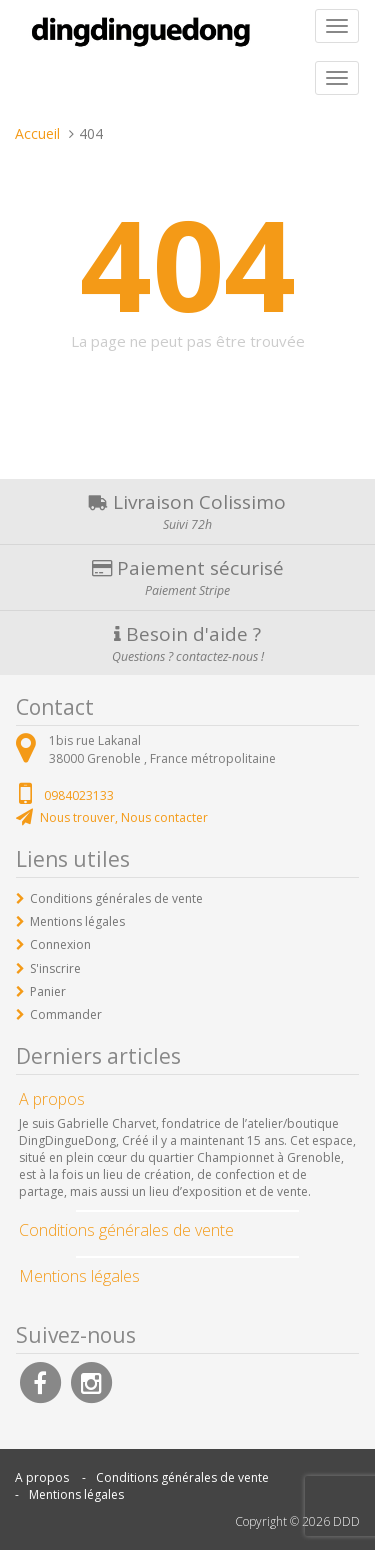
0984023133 (79, 795)
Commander (66, 1014)
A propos (42, 1477)
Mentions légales (77, 921)
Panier (48, 991)
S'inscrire (55, 968)
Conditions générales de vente (116, 898)
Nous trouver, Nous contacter (124, 817)
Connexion (60, 944)
